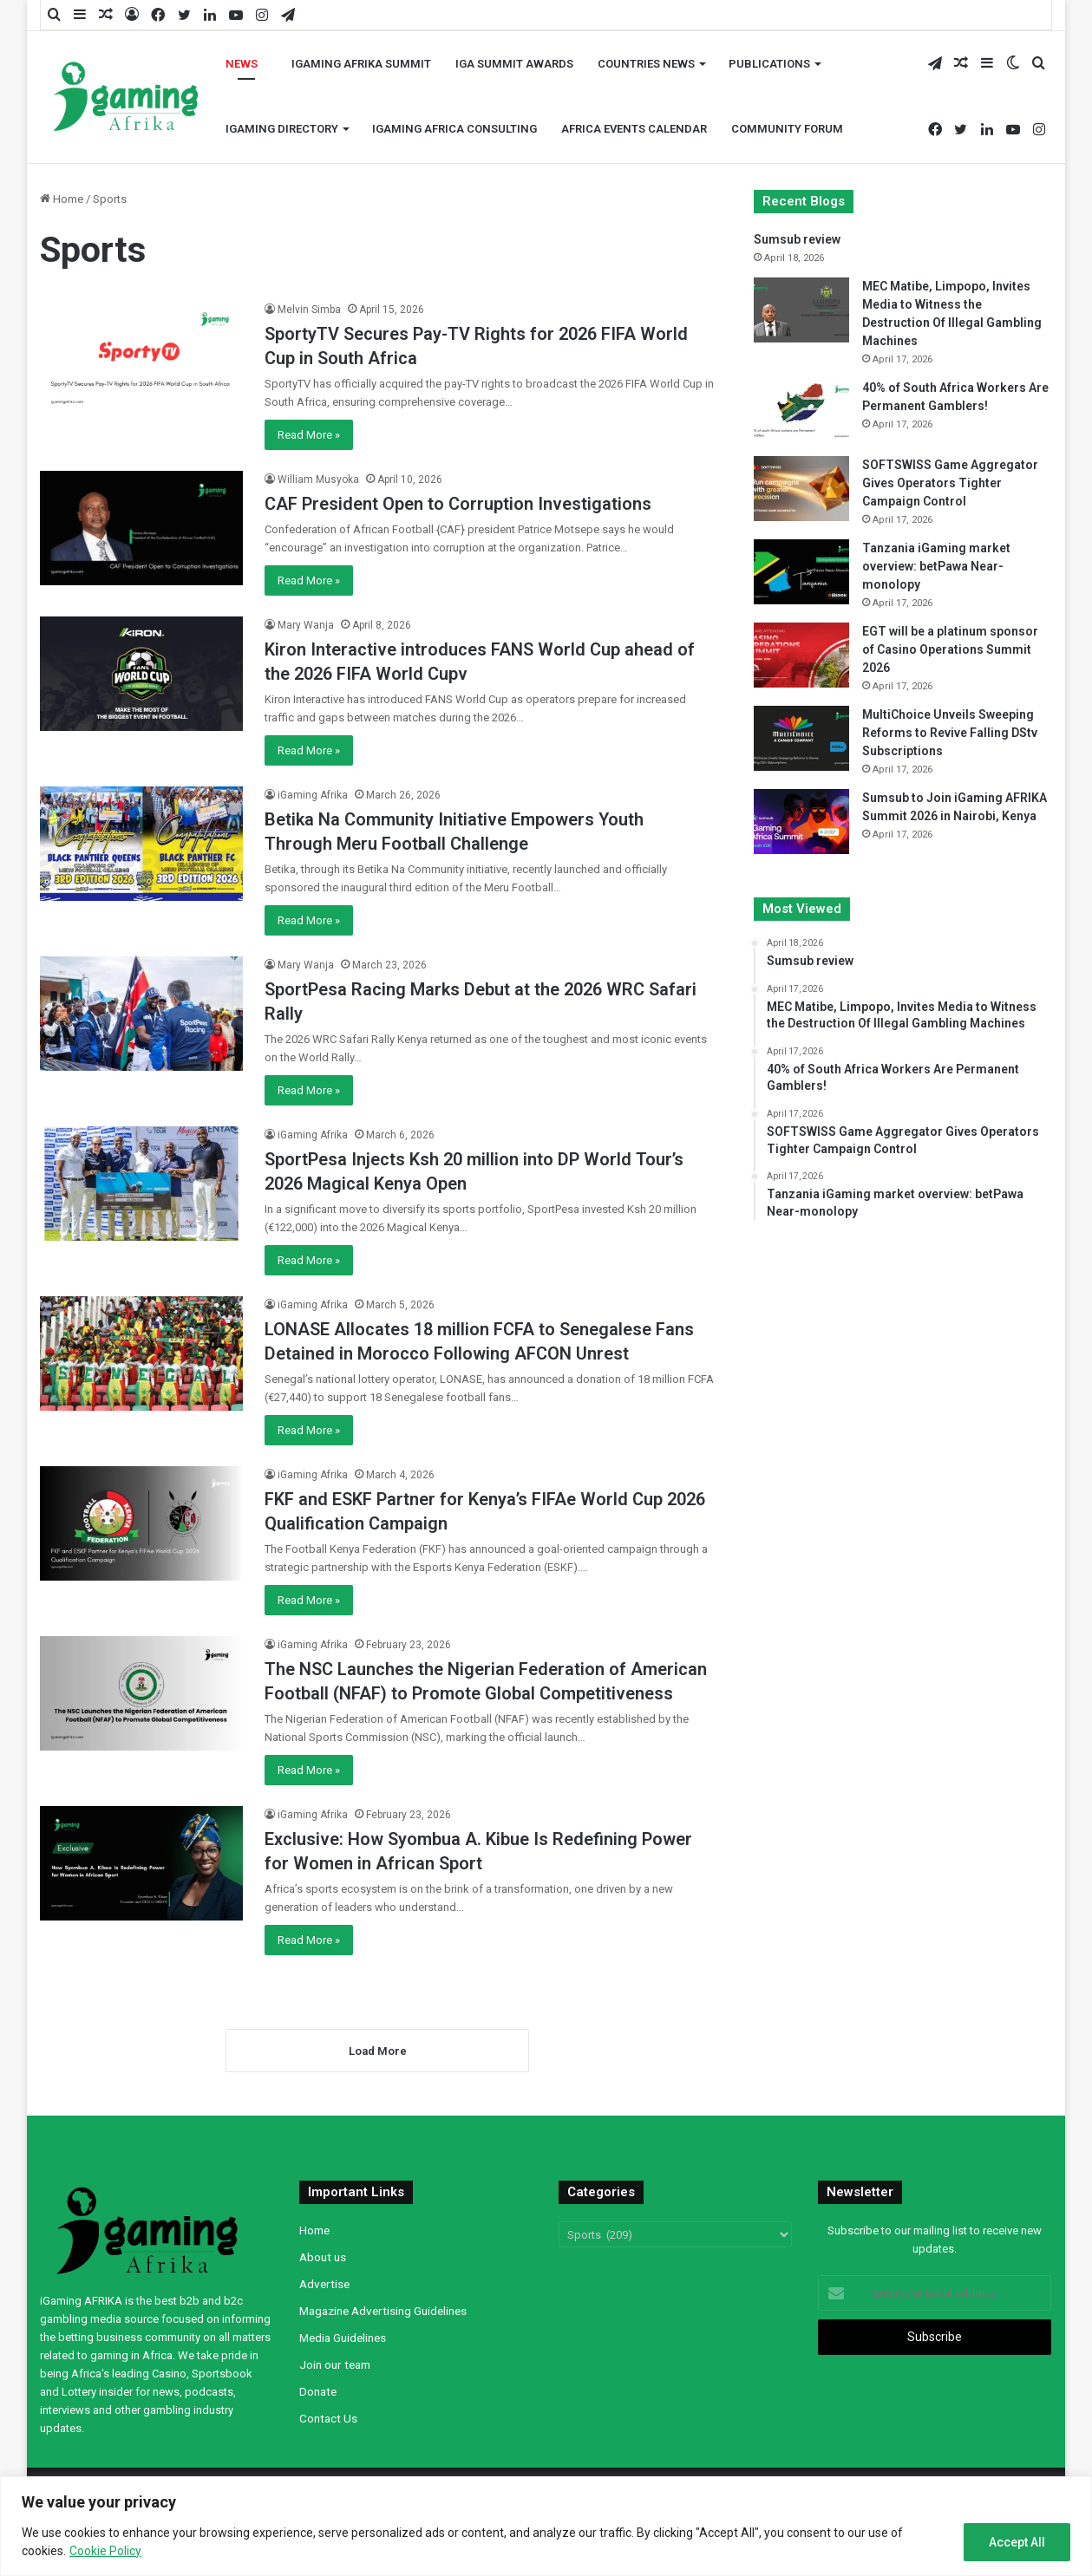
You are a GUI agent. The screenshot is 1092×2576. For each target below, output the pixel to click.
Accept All (1017, 2542)
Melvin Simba (309, 309)
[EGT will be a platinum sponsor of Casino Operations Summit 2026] (801, 655)
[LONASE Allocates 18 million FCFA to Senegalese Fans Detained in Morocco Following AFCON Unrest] (141, 1353)
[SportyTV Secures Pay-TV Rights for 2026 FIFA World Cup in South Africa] (141, 358)
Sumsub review (797, 239)
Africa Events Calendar (634, 128)
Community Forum (787, 128)
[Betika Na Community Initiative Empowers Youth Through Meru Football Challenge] (141, 843)
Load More (378, 2051)
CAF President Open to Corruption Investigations (458, 503)
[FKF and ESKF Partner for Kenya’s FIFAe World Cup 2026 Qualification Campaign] (141, 1523)
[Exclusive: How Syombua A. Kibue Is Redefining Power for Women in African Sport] (141, 1863)
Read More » (309, 434)
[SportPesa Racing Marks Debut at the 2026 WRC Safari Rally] (141, 1013)
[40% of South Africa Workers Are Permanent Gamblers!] (801, 411)
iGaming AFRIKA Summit (361, 63)
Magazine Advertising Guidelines (383, 2311)
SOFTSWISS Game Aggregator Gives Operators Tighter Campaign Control (950, 483)
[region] (546, 2526)
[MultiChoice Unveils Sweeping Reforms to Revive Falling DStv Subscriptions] (801, 738)
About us (322, 2257)
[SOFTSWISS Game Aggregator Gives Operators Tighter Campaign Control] (801, 488)
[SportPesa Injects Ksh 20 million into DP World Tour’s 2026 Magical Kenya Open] (141, 1183)
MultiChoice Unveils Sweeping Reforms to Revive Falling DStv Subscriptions (949, 733)
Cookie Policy (105, 2551)
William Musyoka (318, 479)
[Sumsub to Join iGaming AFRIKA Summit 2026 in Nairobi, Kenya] (801, 821)
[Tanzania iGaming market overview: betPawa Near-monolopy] (801, 571)
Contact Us (328, 2418)
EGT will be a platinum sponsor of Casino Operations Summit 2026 (950, 649)
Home (61, 198)
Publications (769, 63)
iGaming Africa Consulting (454, 128)
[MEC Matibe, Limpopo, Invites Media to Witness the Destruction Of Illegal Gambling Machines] (801, 309)
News (242, 63)
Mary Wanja (306, 625)
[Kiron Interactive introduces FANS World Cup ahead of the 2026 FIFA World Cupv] (141, 673)
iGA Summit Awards (514, 63)
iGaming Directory (282, 128)
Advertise (324, 2284)
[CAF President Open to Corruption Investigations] (141, 528)
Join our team (334, 2364)
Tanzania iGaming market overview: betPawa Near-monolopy (936, 566)
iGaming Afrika (313, 795)
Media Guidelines (342, 2337)
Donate (318, 2391)
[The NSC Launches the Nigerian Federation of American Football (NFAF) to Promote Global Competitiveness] (141, 1693)
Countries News (646, 63)
